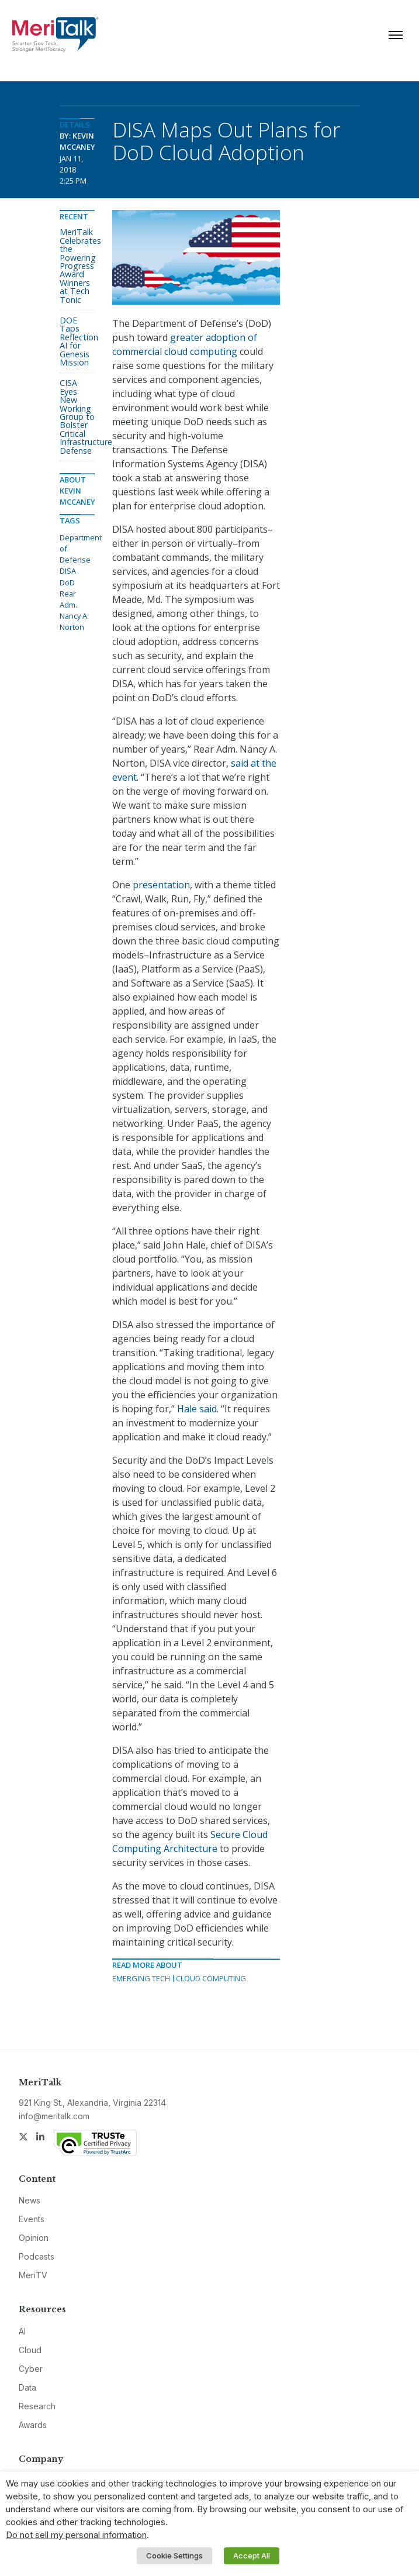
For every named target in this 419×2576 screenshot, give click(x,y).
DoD (67, 582)
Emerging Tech (141, 1978)
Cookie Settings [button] (174, 2555)
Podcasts (36, 2256)
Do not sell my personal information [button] (76, 2535)
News (29, 2200)
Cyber (31, 2369)
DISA (68, 570)
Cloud (30, 2350)
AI (22, 2331)
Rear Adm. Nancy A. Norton (74, 610)
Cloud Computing (211, 1978)
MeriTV (33, 2275)
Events (31, 2219)
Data (27, 2387)
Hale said (197, 1408)
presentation (161, 884)
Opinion (34, 2238)
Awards (33, 2425)
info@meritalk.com (54, 2116)
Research (37, 2406)
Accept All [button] (251, 2555)
